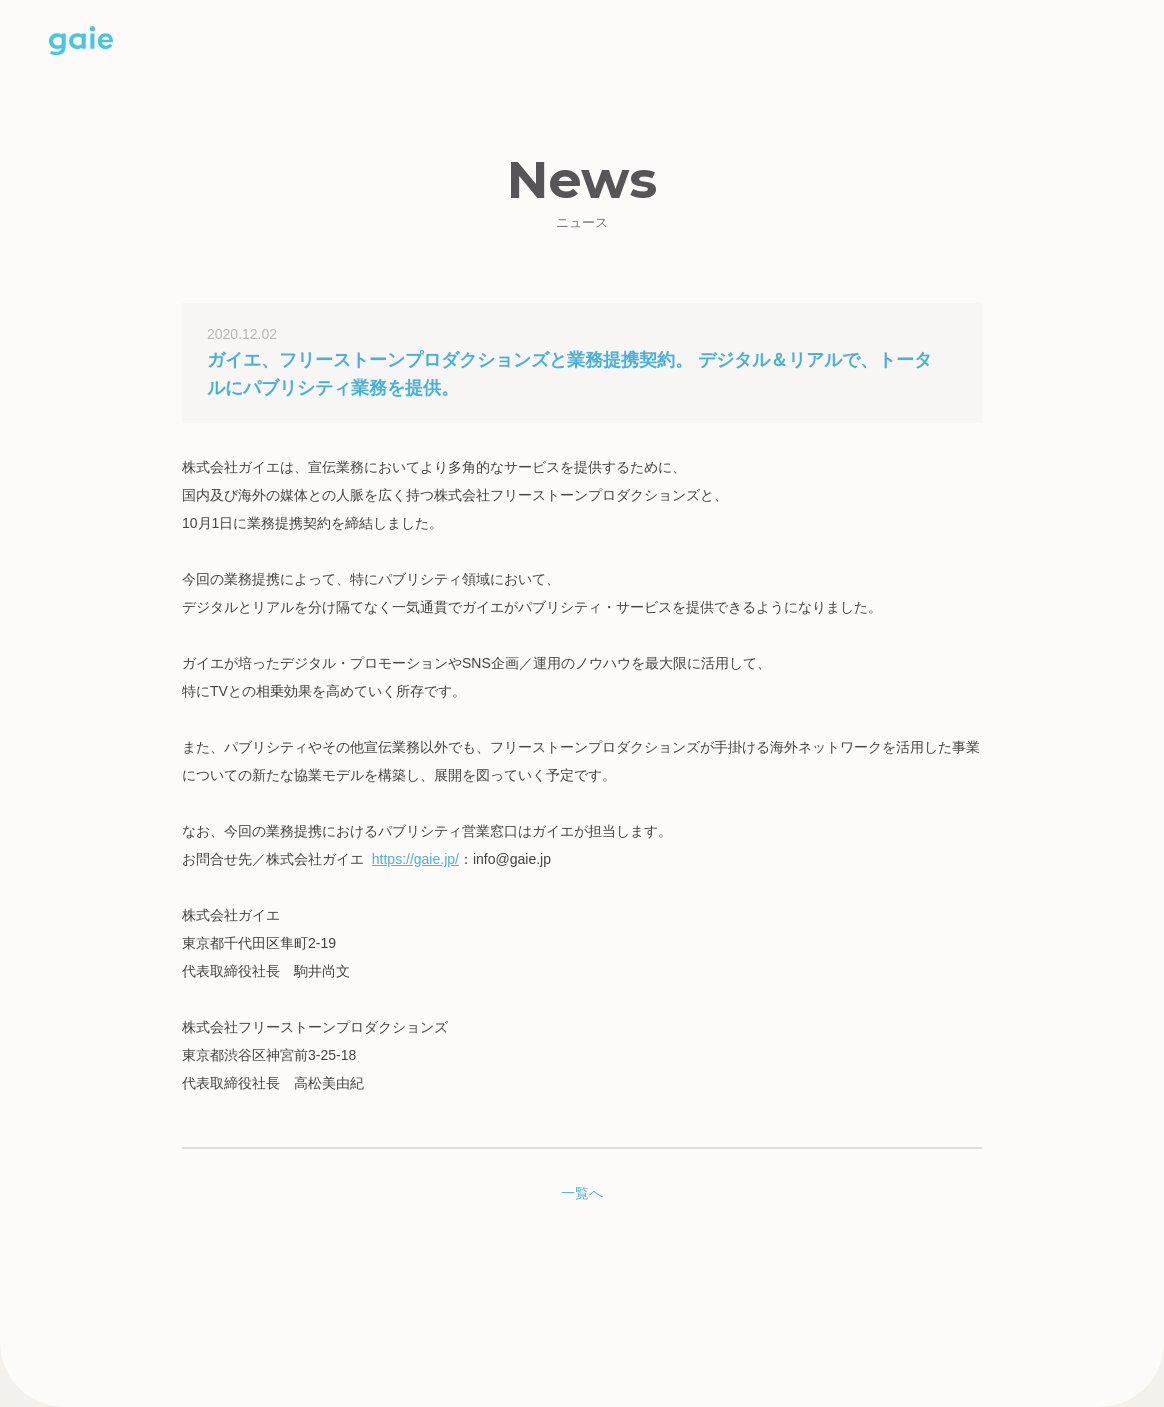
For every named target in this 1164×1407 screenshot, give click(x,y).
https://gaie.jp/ (415, 859)
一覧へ (582, 1193)
